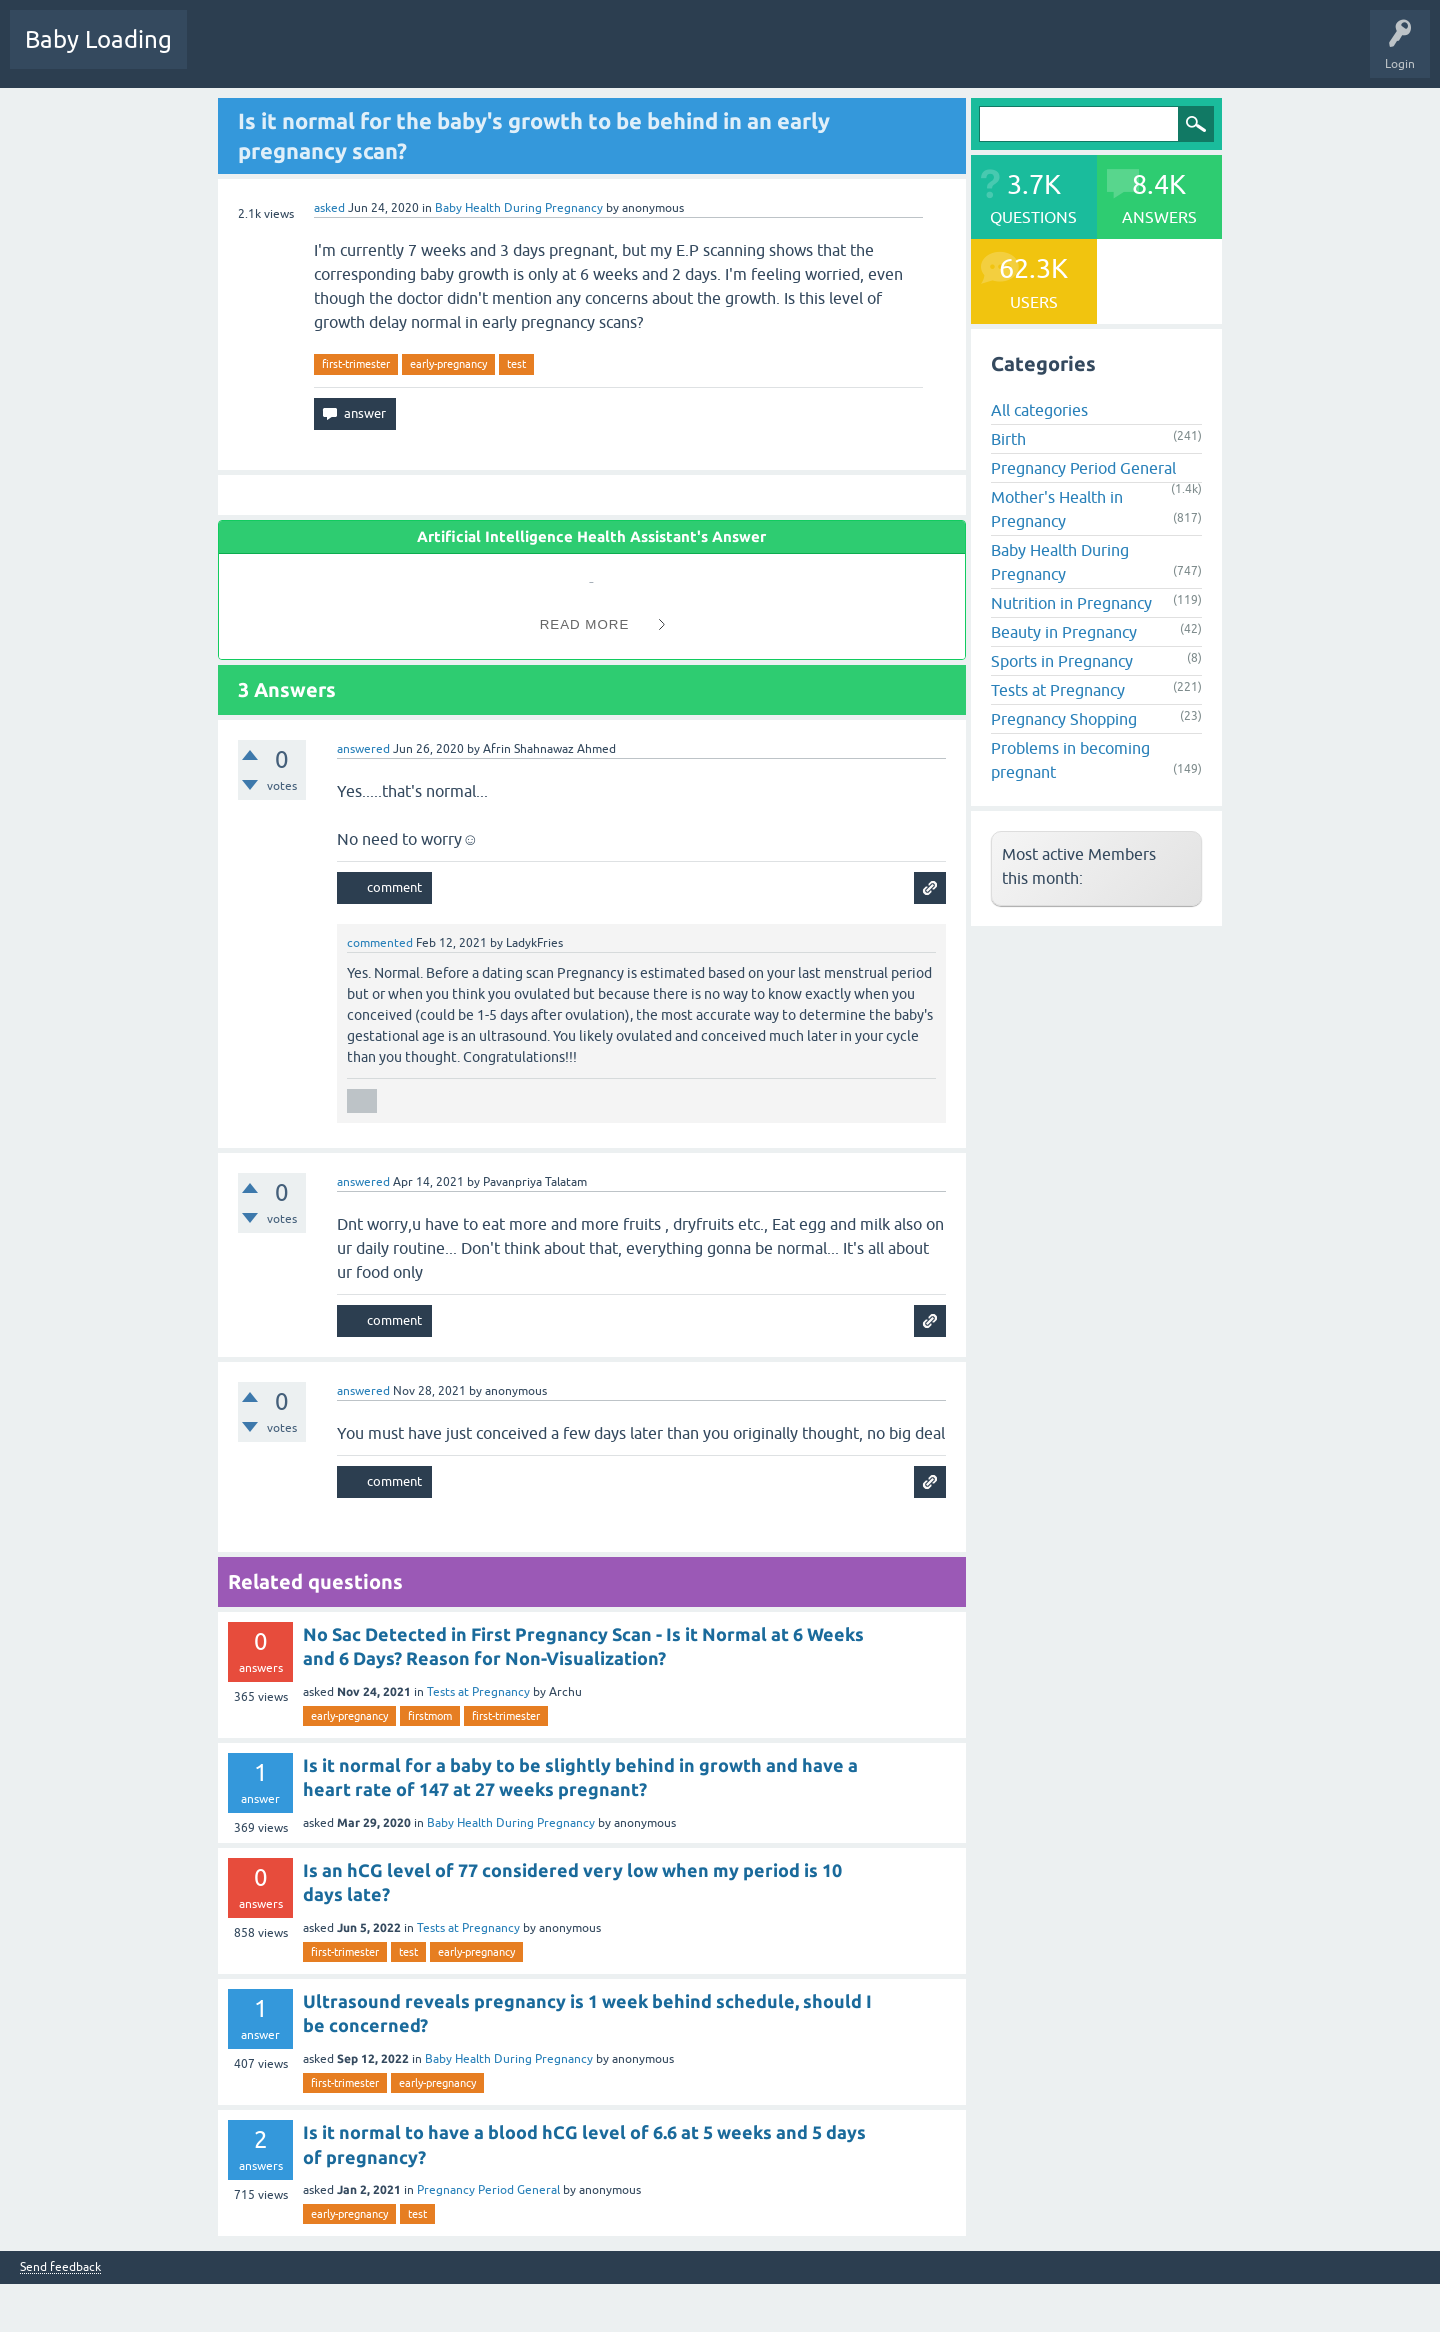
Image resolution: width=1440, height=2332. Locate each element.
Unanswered (375, 54)
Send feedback (60, 2267)
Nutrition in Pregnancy (1071, 603)
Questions (229, 54)
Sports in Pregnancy (1062, 661)
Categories (461, 54)
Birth (1008, 439)
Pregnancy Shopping (1064, 719)
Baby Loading (98, 39)
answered (363, 749)
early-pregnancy (448, 364)
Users (533, 54)
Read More (585, 624)
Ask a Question (617, 54)
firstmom (430, 1716)
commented (380, 943)
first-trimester (356, 364)
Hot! (299, 54)
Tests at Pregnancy (478, 1692)
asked (329, 208)
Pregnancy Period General (488, 2190)
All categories (1039, 410)
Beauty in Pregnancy (1064, 632)
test (516, 364)
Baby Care (707, 54)
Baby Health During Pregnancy (519, 208)
